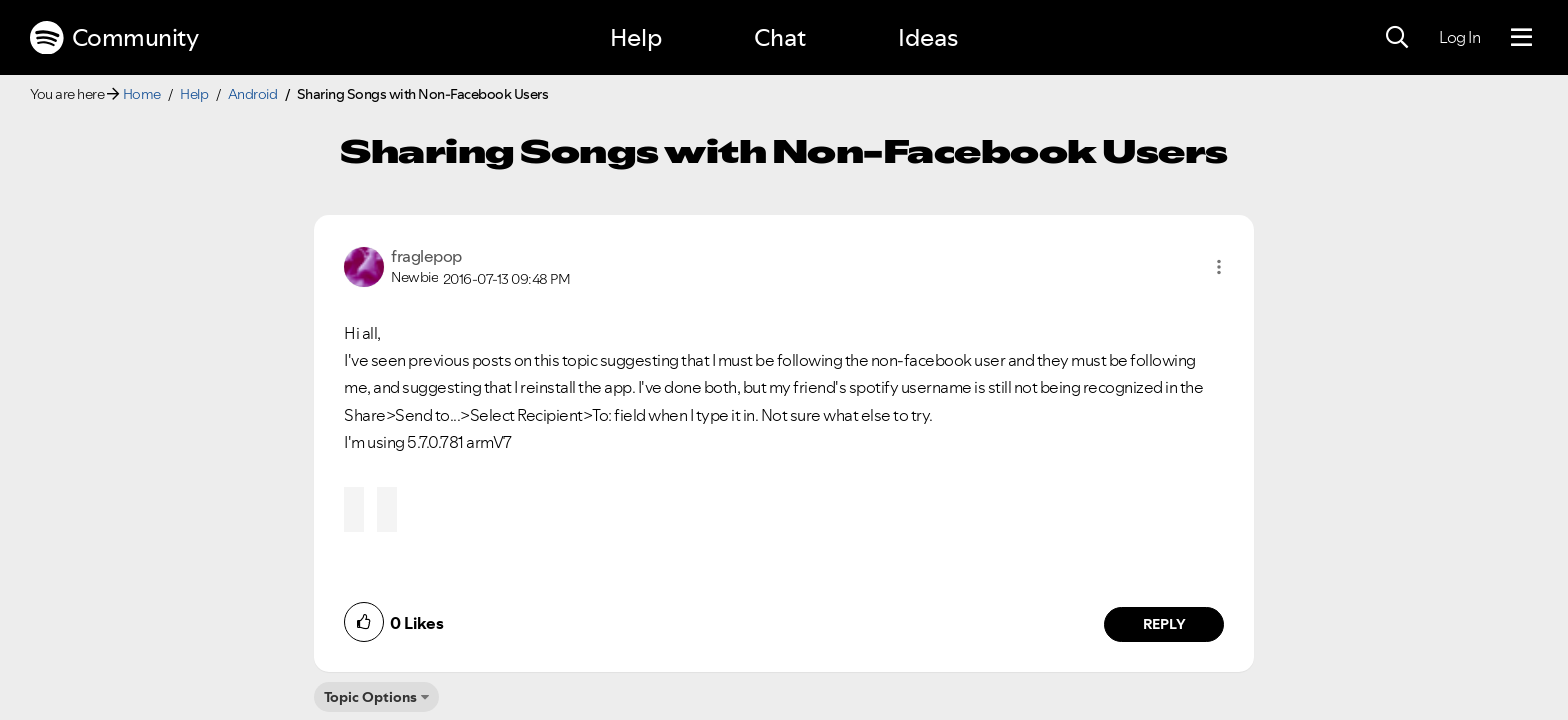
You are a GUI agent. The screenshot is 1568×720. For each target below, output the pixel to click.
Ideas (928, 37)
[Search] (1397, 38)
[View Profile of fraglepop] (426, 256)
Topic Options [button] (370, 697)
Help (636, 37)
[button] (1219, 267)
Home (142, 94)
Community (114, 38)
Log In (1459, 37)
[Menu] (1521, 38)
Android (253, 94)
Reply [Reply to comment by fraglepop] (1164, 624)
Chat (780, 37)
